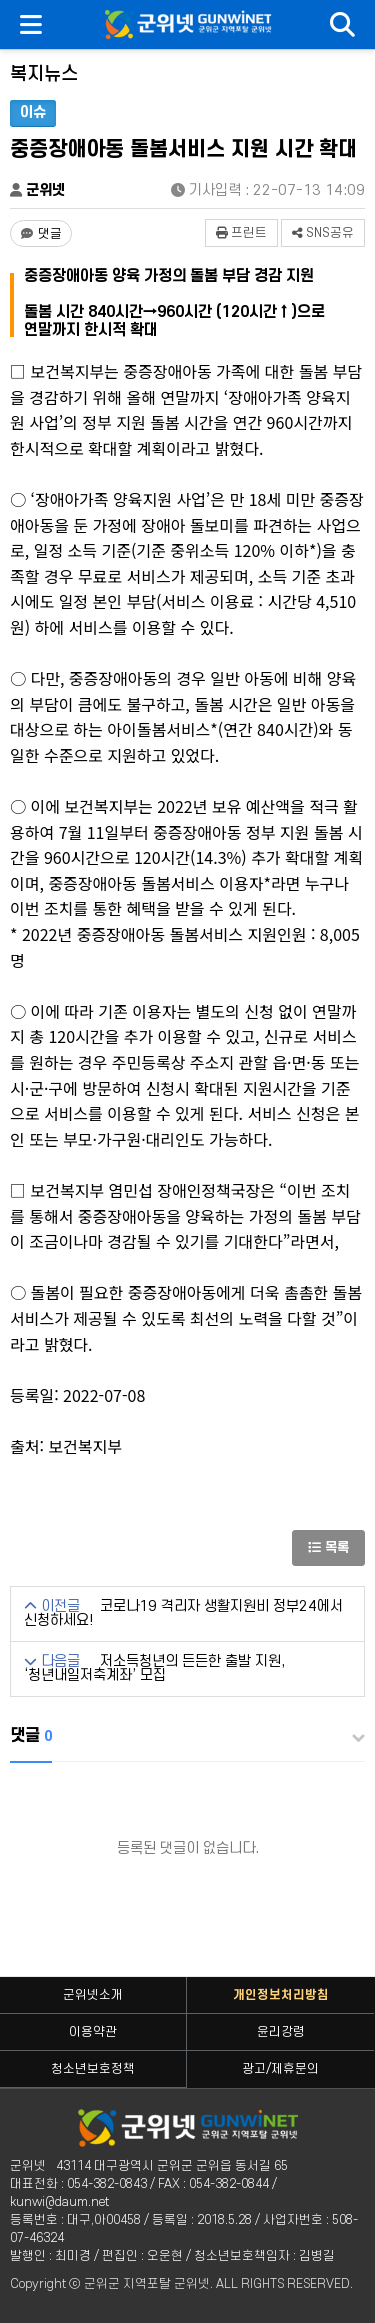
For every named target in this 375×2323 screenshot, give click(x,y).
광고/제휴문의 (280, 2069)
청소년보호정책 (93, 2069)
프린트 (241, 233)
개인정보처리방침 (281, 1995)
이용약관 (93, 2032)
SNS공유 (323, 233)
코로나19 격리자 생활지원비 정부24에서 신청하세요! (183, 1613)
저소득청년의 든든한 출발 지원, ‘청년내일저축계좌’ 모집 (154, 1668)
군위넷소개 (93, 1995)
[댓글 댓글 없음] (41, 233)
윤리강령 (281, 2032)
